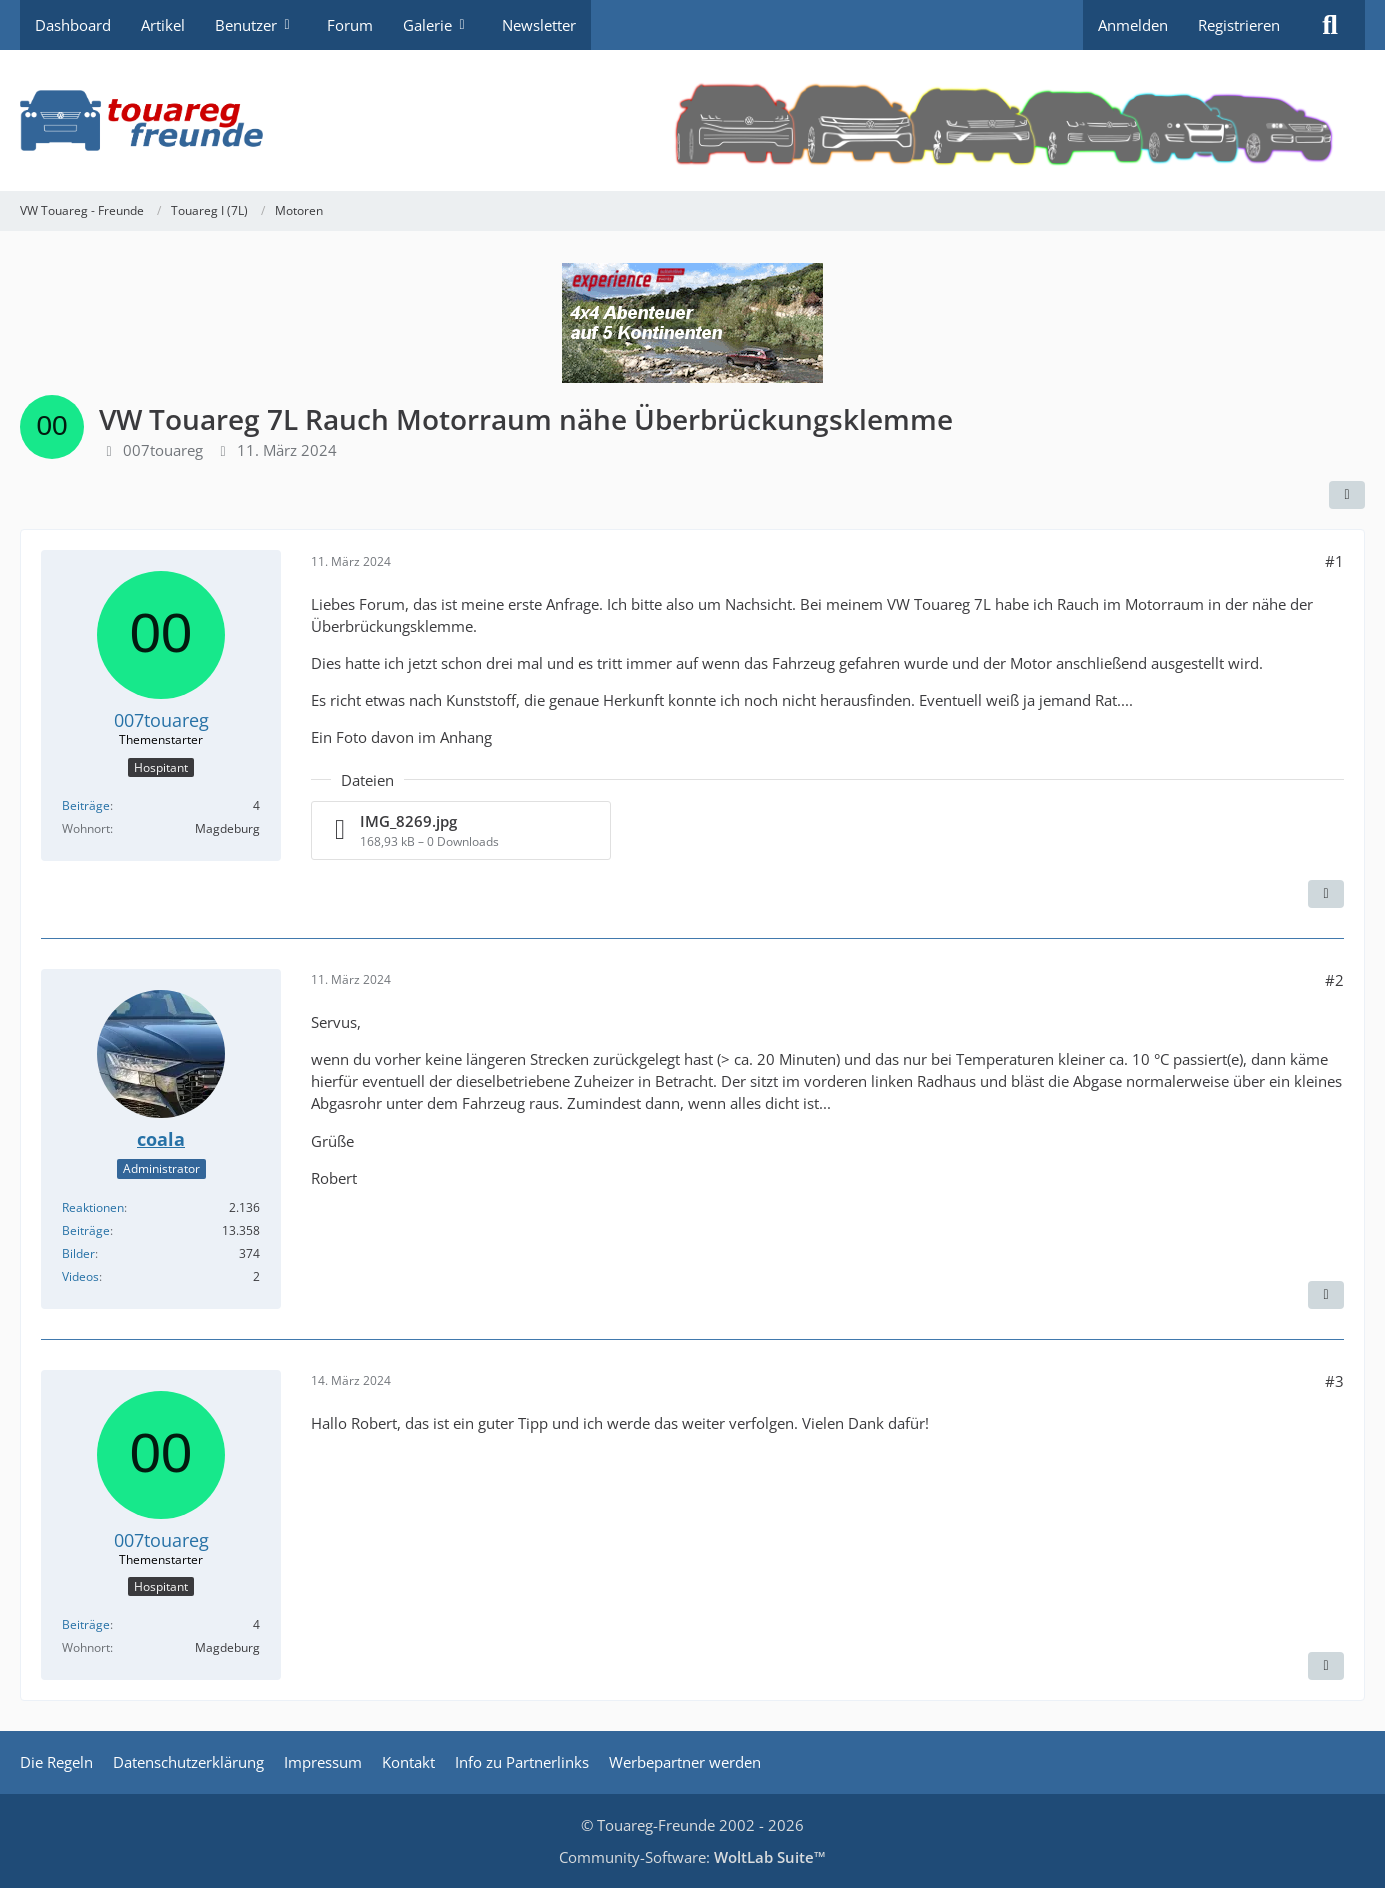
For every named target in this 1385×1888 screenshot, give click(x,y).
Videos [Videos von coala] (80, 1276)
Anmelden (1133, 25)
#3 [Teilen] (1334, 1381)
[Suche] (1330, 25)
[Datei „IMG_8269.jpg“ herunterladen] (461, 830)
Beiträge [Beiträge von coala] (86, 1230)
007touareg (163, 450)
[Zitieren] (1326, 894)
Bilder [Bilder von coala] (78, 1253)
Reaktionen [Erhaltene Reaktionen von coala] (93, 1207)
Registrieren (1239, 25)
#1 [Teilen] (1334, 561)
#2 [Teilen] (1334, 980)
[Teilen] (1347, 495)
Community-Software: (692, 1857)
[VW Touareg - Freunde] (692, 120)
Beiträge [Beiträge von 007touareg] (86, 805)
